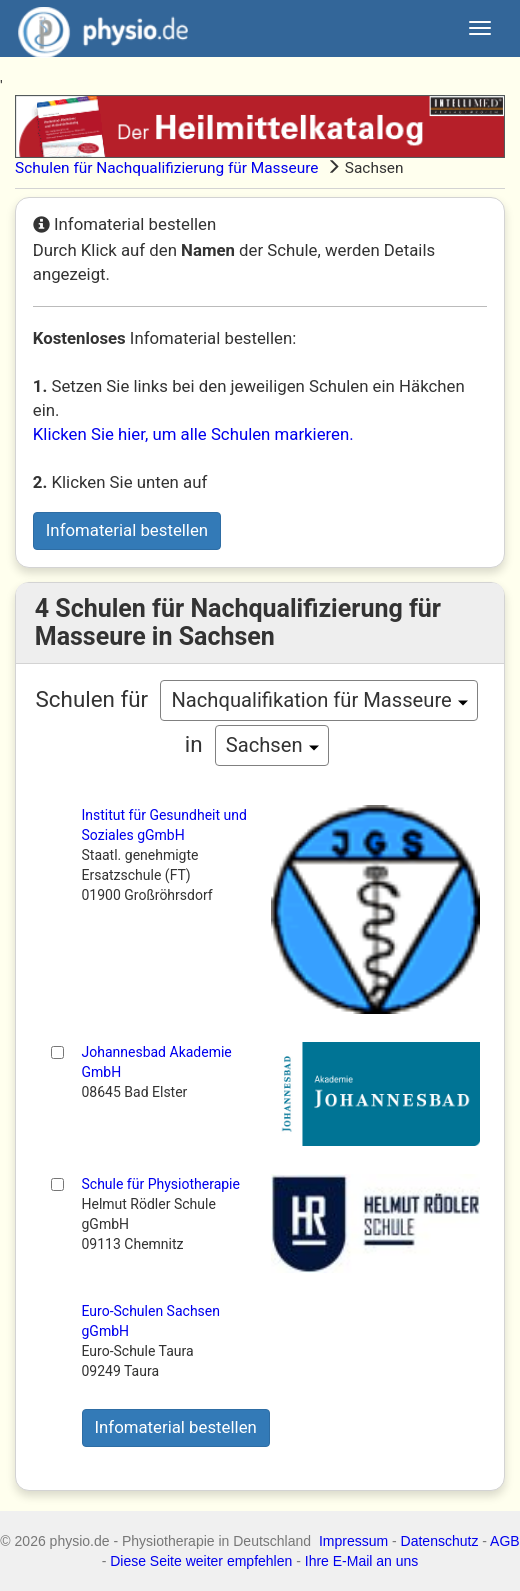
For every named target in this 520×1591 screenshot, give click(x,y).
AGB (505, 1541)
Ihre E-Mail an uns (362, 1561)
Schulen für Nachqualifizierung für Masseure (166, 168)
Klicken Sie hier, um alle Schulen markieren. (193, 434)
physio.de (95, 30)
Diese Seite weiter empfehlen (201, 1561)
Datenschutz (440, 1541)
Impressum (353, 1541)
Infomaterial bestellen (127, 530)
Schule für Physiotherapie (161, 1184)
